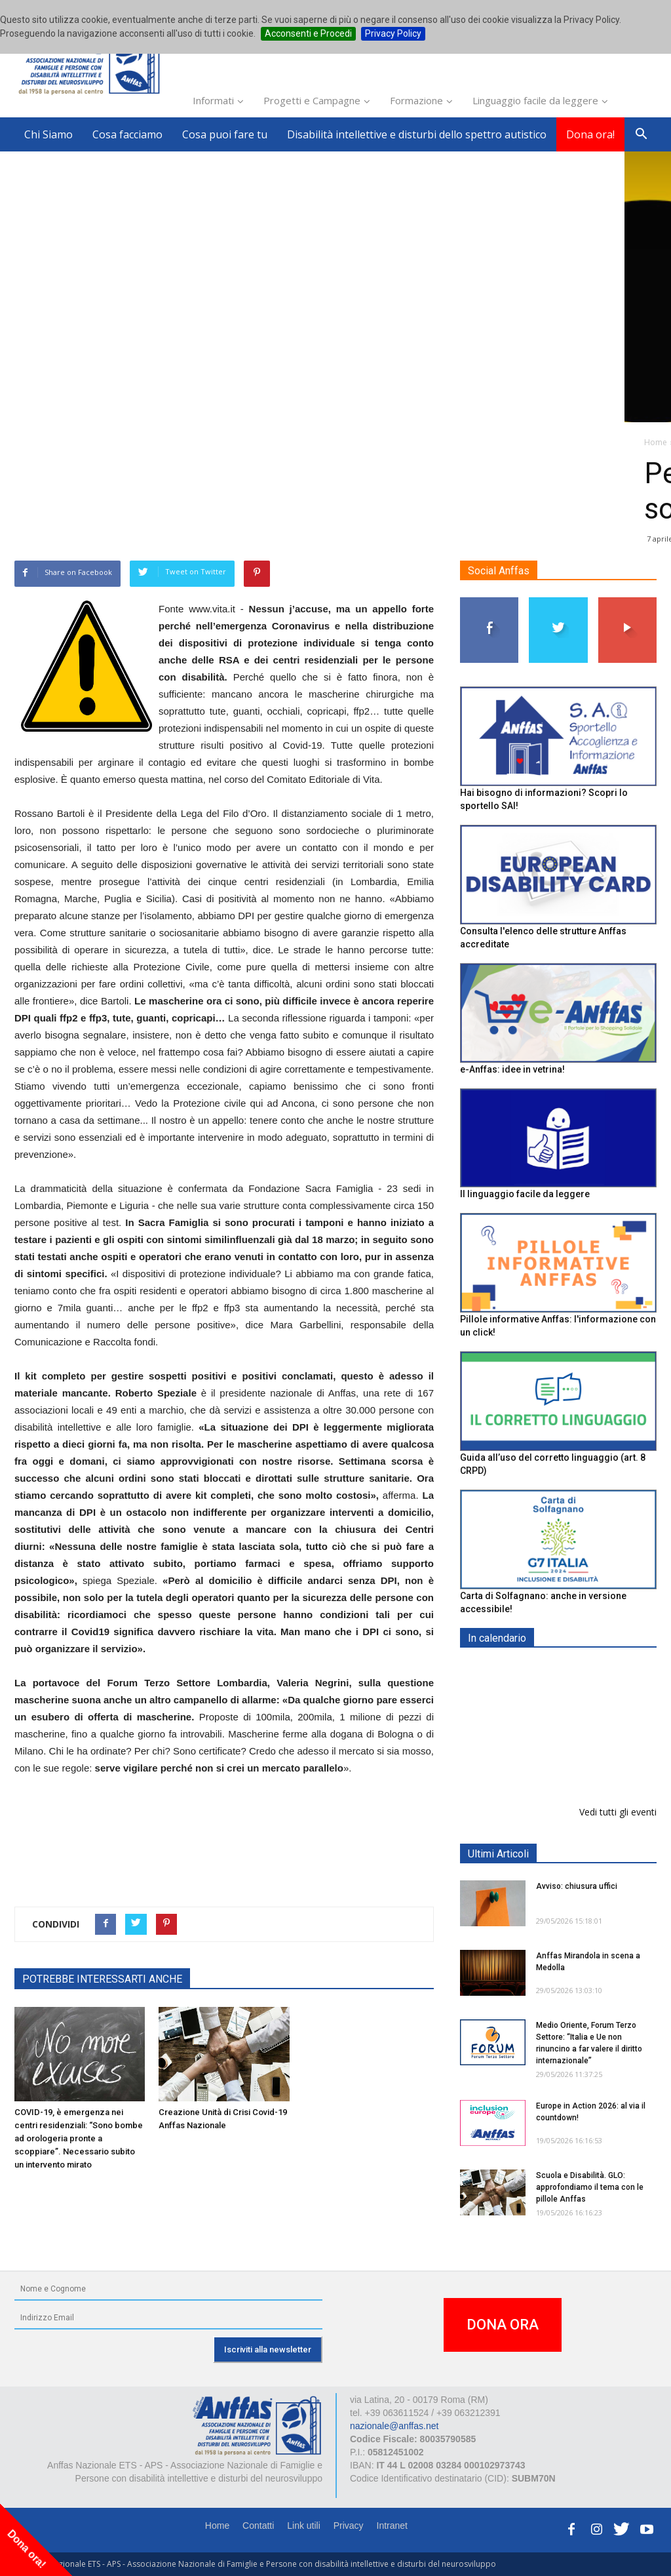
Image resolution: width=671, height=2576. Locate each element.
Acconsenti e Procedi (308, 33)
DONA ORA (503, 2324)
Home (217, 2525)
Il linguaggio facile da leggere (525, 1194)
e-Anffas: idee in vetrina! (512, 1069)
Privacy (349, 2525)
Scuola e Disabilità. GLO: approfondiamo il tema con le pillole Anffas (589, 2187)
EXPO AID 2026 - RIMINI (590, 1669)
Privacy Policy (393, 33)
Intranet (392, 2525)
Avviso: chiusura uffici (576, 1886)
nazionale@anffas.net (394, 2426)
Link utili (303, 2525)
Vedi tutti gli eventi (618, 1812)
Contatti (258, 2525)
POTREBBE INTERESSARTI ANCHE (102, 1979)
